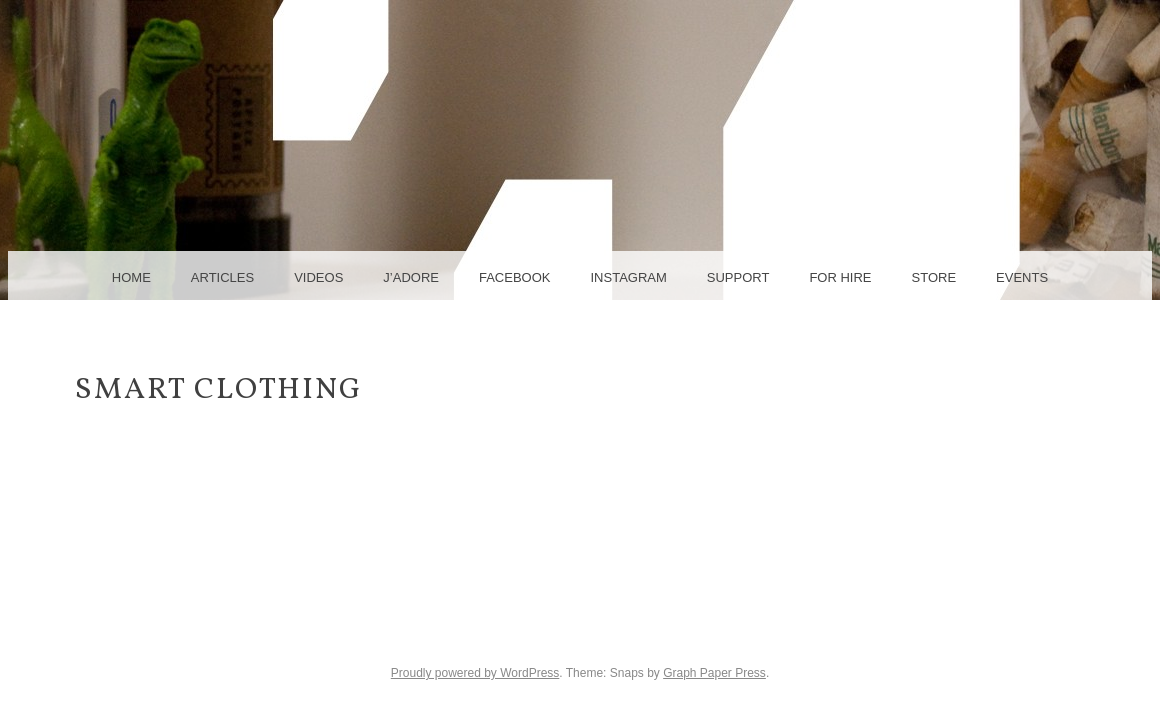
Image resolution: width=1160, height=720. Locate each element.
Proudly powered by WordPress (475, 673)
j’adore (411, 277)
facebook (515, 277)
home (131, 277)
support (738, 277)
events (1022, 277)
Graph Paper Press (714, 673)
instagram (628, 277)
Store (934, 277)
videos (318, 277)
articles (222, 277)
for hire (840, 277)
